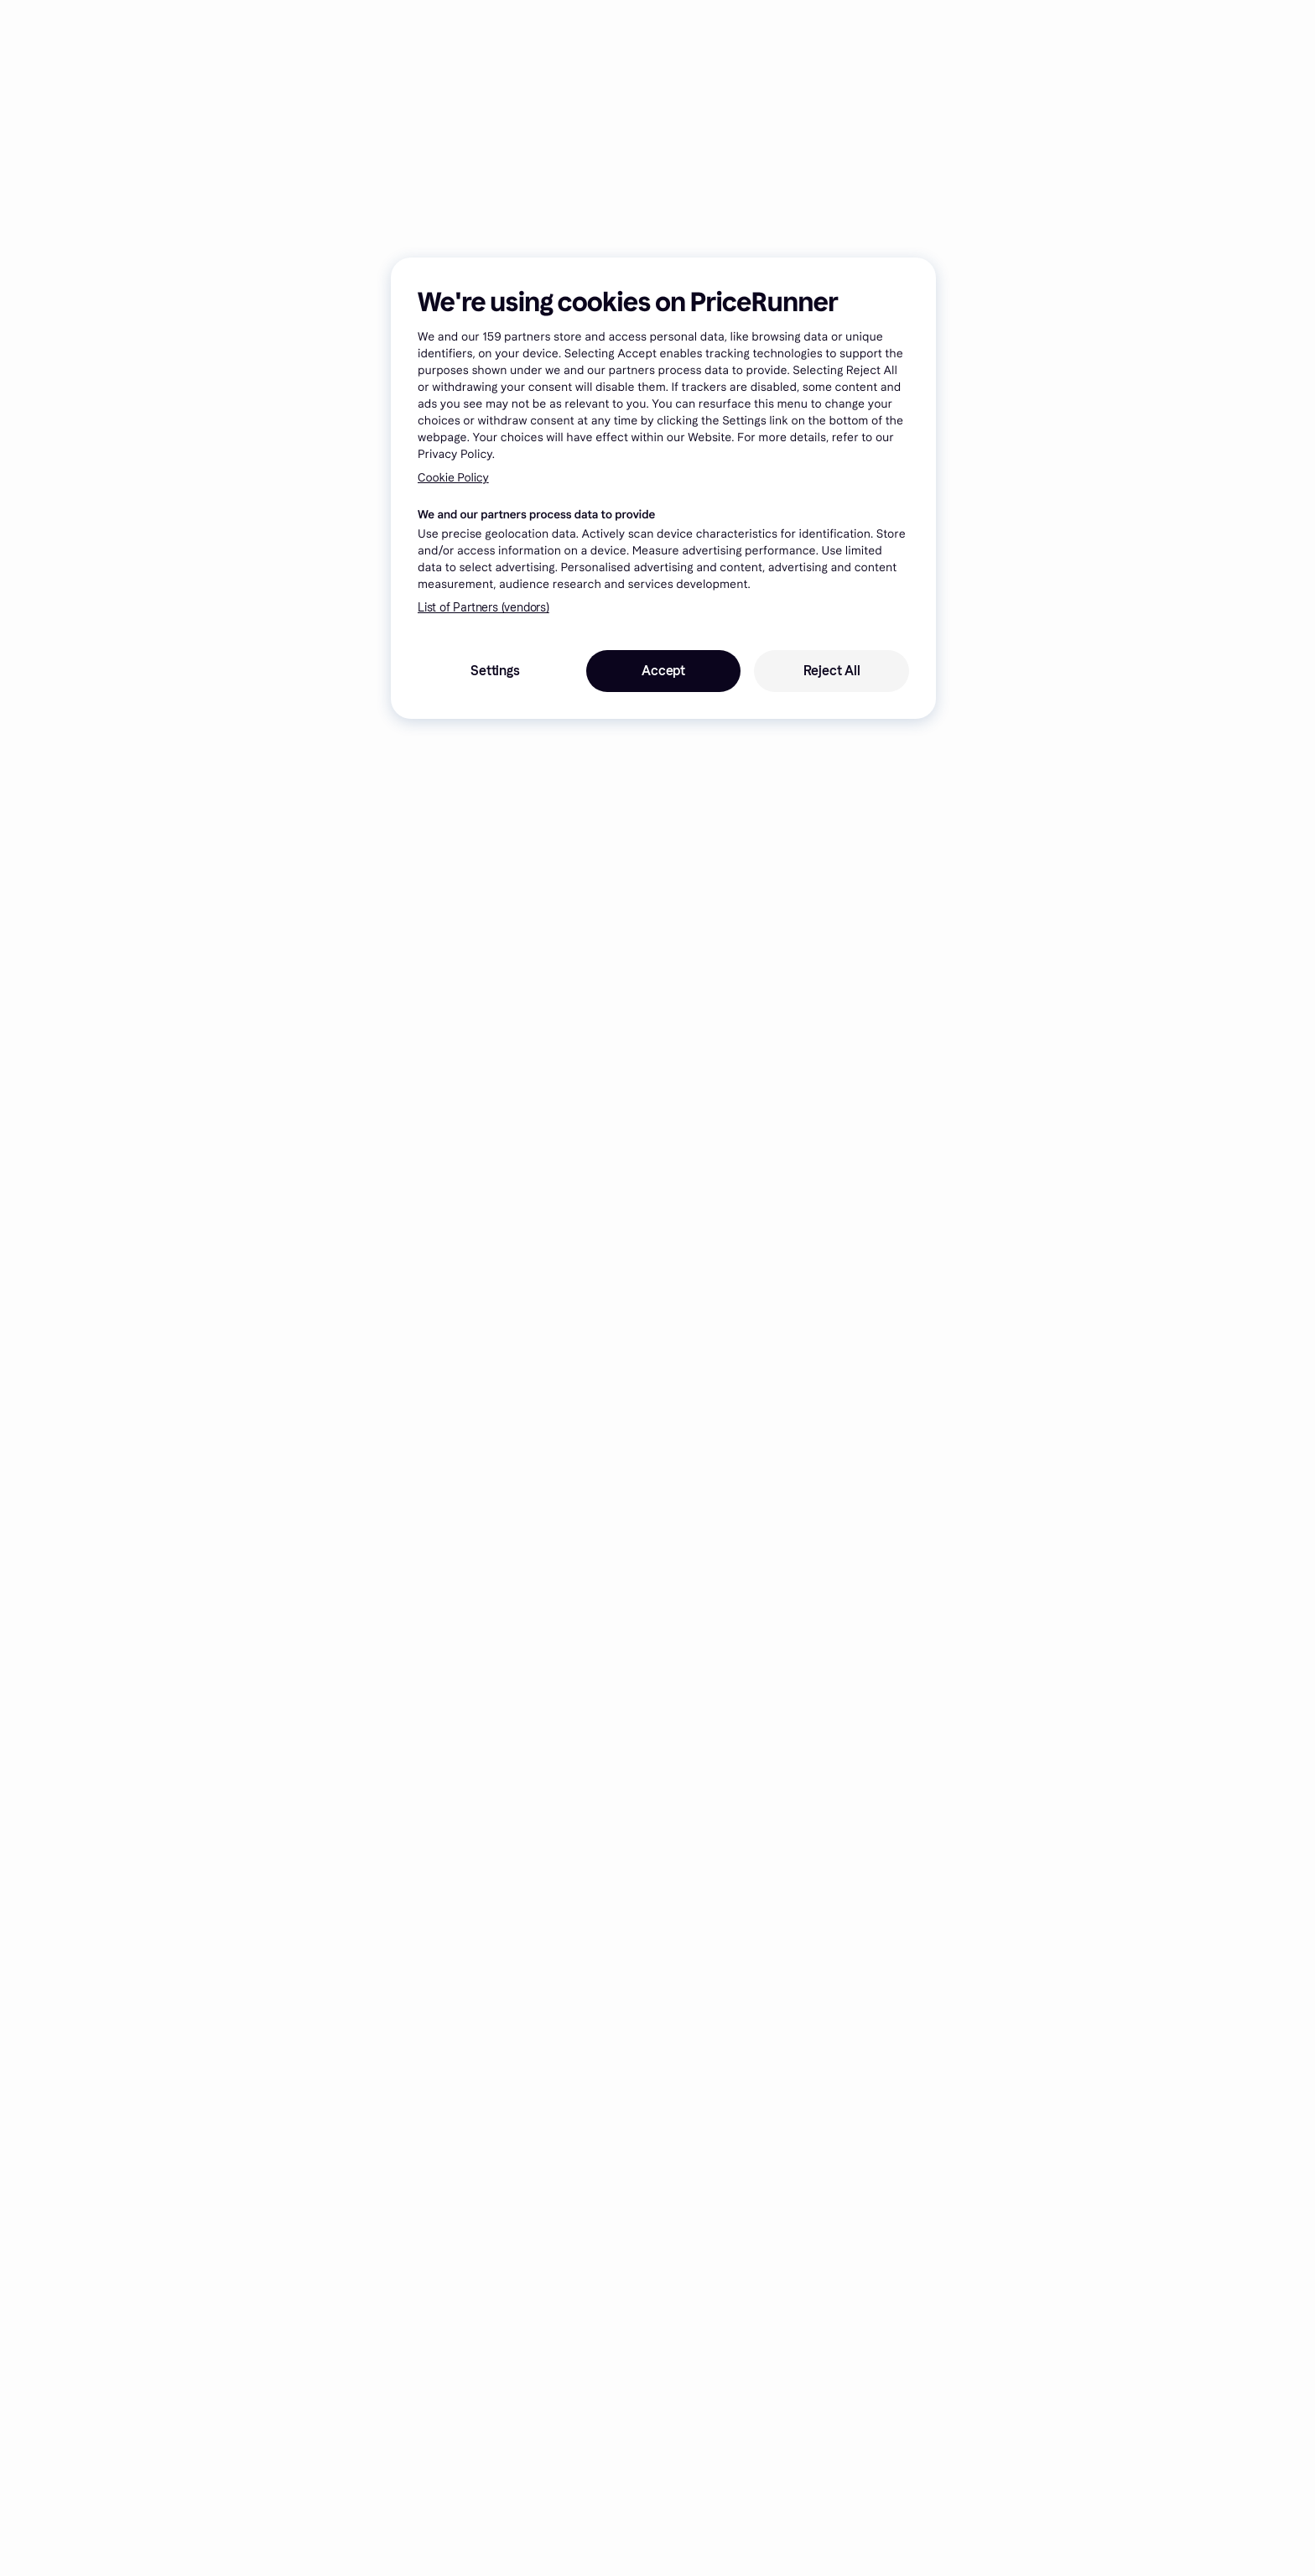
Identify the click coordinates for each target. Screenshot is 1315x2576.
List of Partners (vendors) (483, 608)
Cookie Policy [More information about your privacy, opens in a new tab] (453, 478)
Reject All (831, 671)
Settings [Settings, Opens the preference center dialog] (494, 671)
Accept (663, 671)
